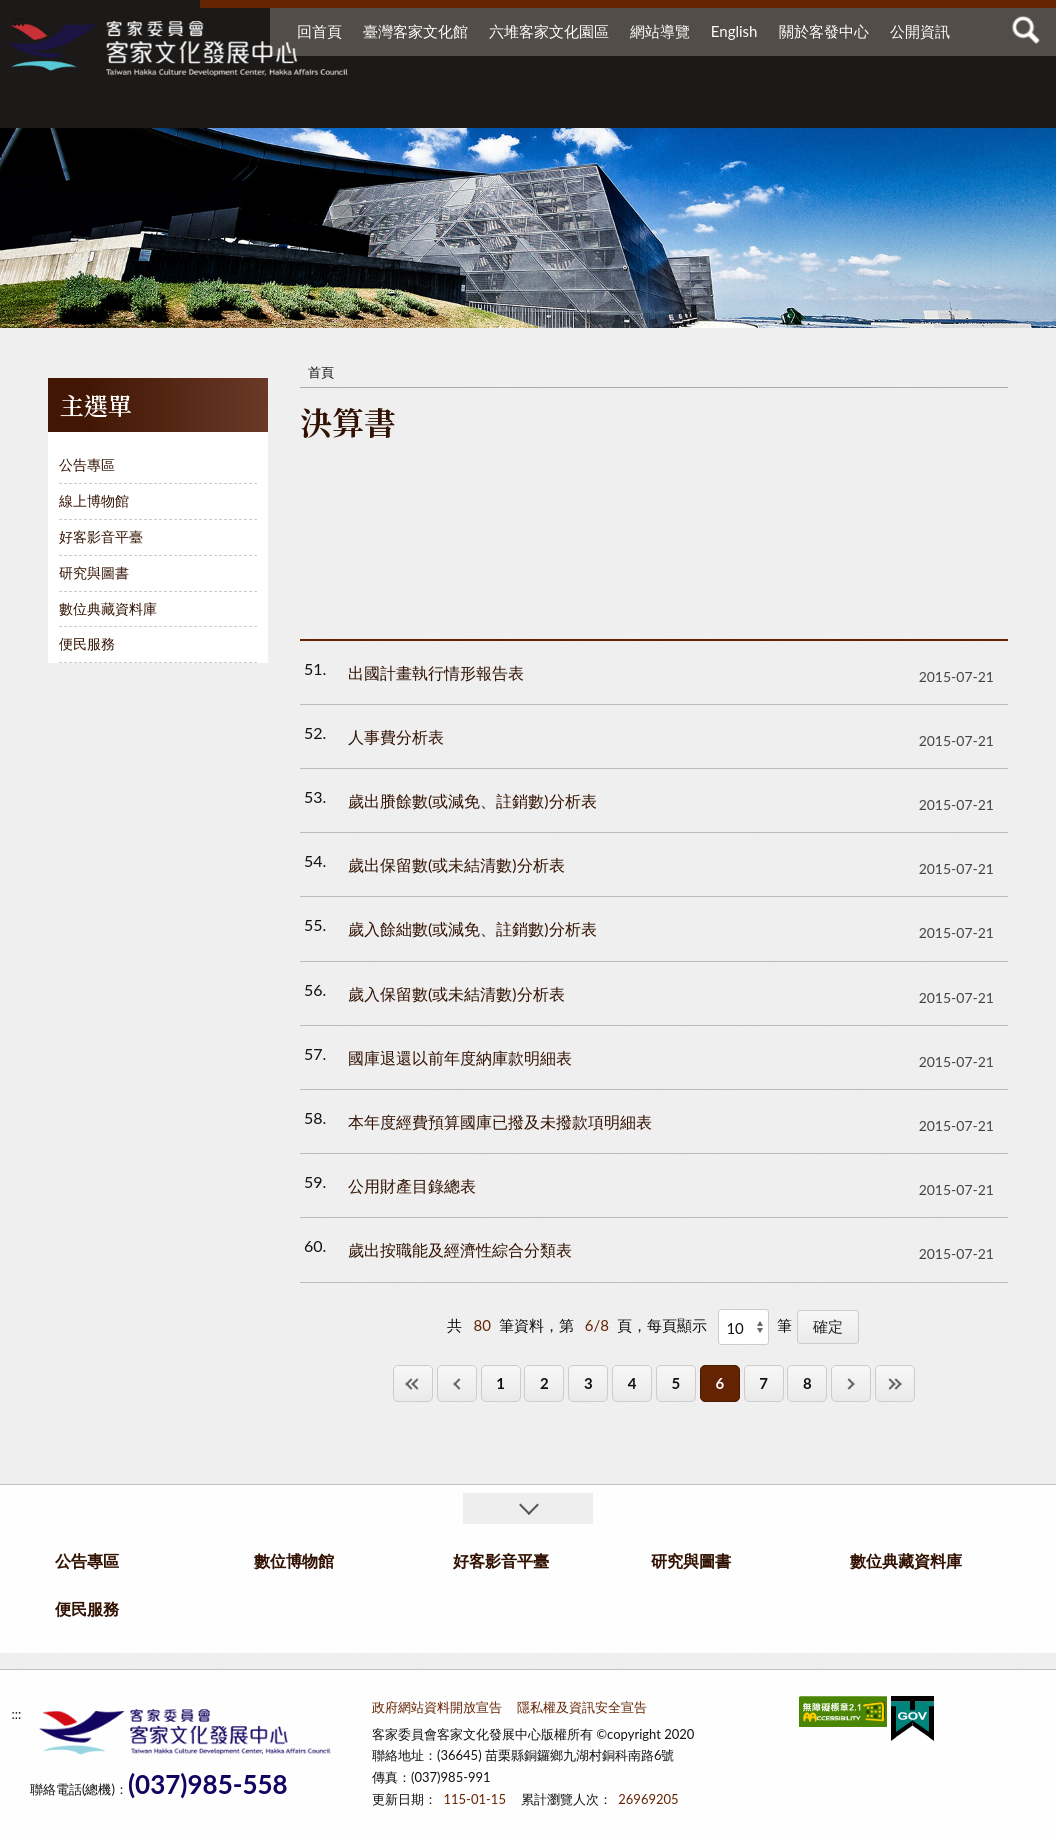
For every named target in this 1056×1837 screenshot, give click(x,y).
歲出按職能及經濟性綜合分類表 (460, 1249)
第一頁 (413, 1383)
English (734, 31)
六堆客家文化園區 (549, 31)
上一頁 (457, 1383)
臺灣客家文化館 (415, 31)
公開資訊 (920, 31)
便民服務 (886, 107)
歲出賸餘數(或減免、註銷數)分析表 (472, 800)
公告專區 (212, 107)
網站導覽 (660, 31)
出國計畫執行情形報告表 (436, 672)
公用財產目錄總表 (412, 1185)
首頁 (321, 372)
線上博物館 (94, 500)
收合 (528, 1508)
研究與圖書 (616, 107)
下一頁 (851, 1383)
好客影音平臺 (492, 107)
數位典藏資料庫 (764, 107)
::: (19, 19)
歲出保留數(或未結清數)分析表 (456, 864)
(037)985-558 (208, 1784)
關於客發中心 (824, 31)
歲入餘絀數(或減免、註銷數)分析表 (472, 928)
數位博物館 (352, 107)
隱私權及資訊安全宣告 (582, 1707)
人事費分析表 (396, 736)
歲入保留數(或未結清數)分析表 (456, 993)
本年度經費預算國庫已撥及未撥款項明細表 (500, 1121)
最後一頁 (895, 1383)
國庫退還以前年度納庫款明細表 (460, 1057)
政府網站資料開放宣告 (437, 1707)
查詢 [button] (1026, 30)
